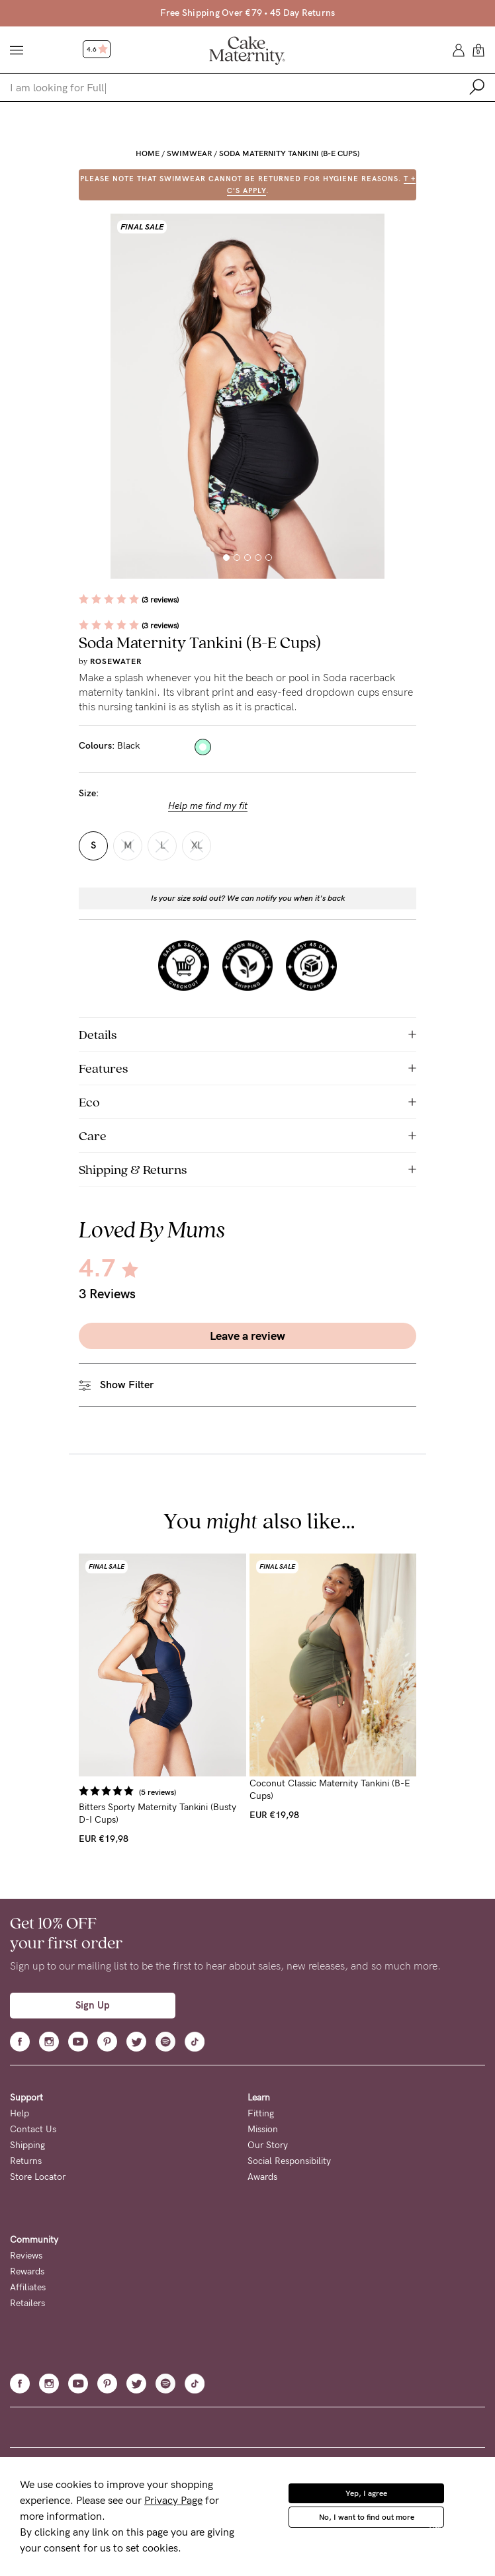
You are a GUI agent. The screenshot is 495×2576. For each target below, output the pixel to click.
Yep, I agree (366, 2493)
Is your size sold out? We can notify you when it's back (248, 898)
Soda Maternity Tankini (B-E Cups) (289, 153)
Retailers (27, 2303)
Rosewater (116, 661)
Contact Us (33, 2129)
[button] (226, 557)
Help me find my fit (208, 806)
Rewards (27, 2271)
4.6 (97, 50)
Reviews (26, 2255)
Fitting (261, 2113)
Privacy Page (173, 2500)
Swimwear (189, 153)
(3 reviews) (160, 599)
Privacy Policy (457, 2528)
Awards (262, 2176)
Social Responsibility (289, 2161)
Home (147, 153)
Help (19, 2113)
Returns (26, 2161)
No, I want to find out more (366, 2517)
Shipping (27, 2145)
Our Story (268, 2145)
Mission (263, 2129)
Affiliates (28, 2287)
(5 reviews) (157, 1792)
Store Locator (38, 2176)
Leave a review (247, 1336)
